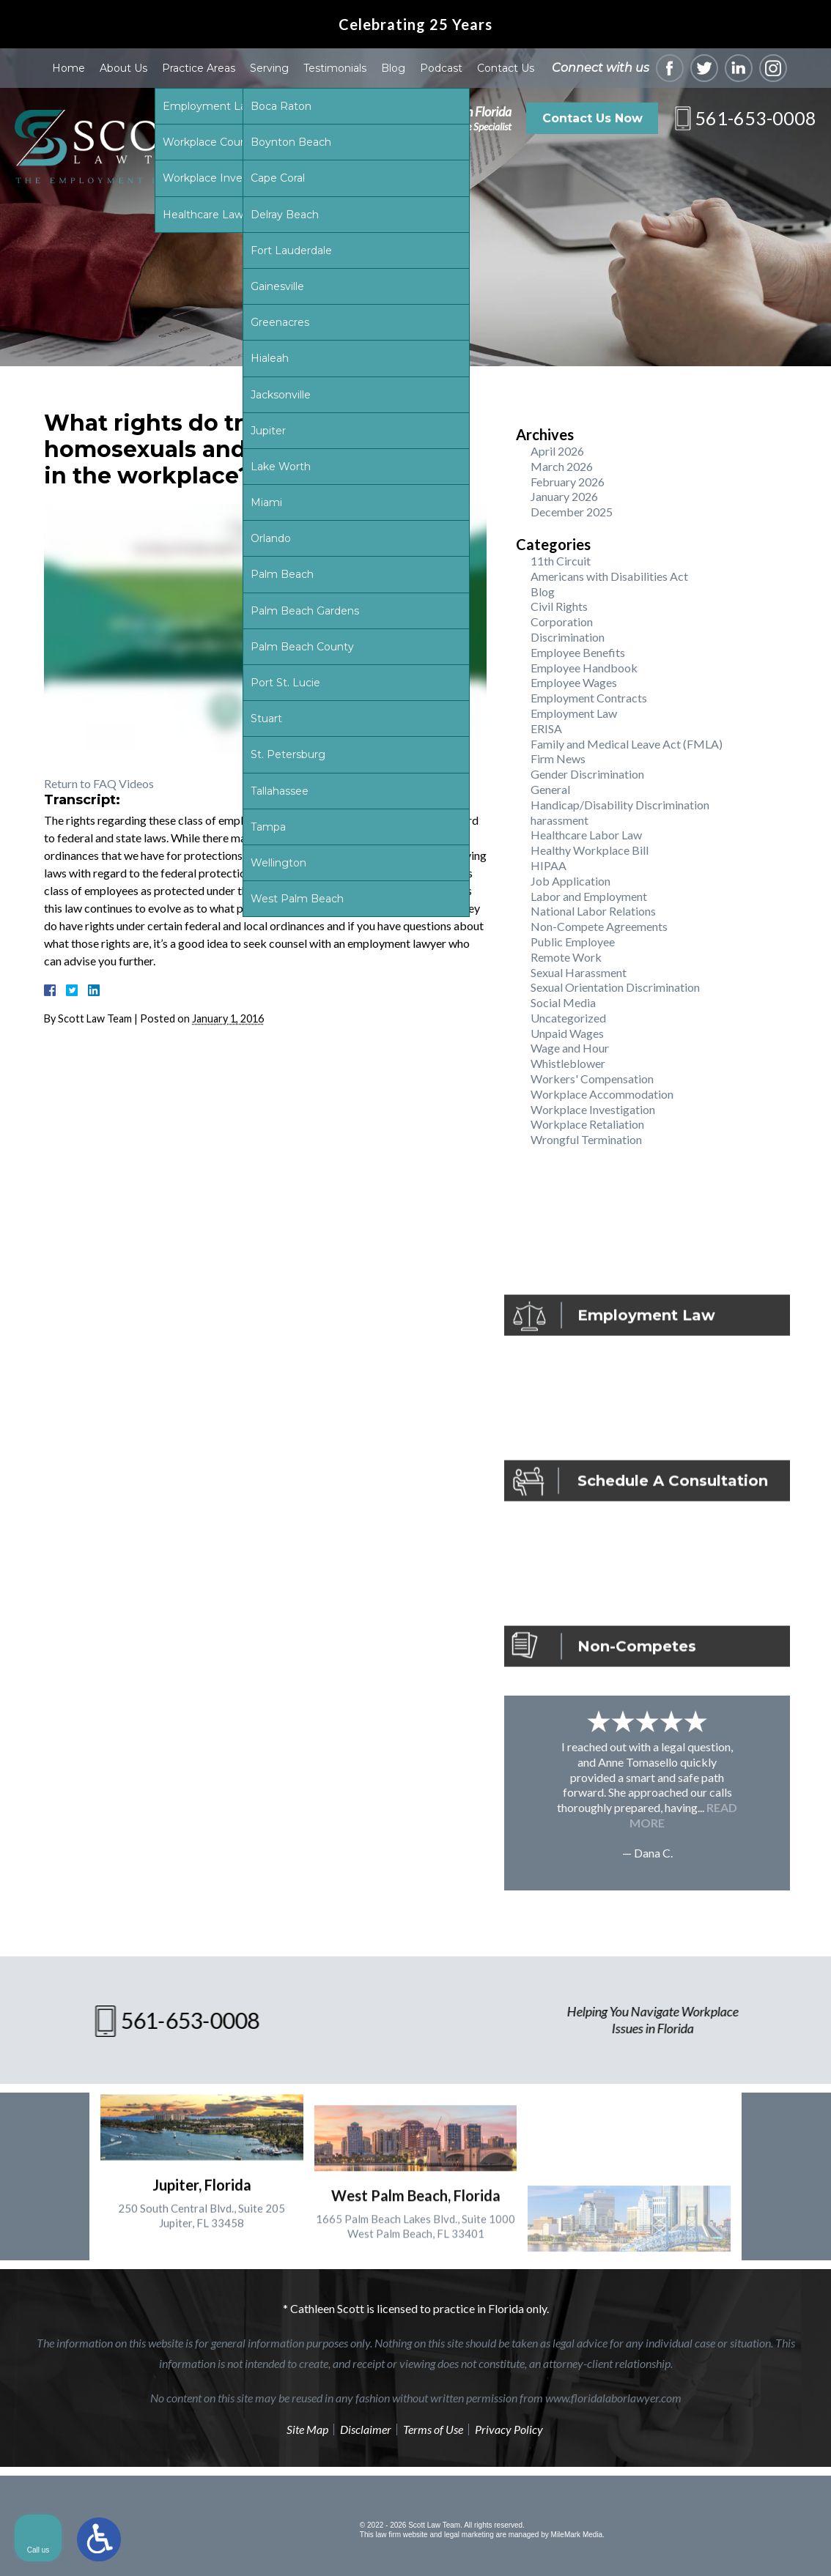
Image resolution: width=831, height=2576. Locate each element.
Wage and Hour (570, 1048)
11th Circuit (561, 561)
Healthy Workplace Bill (590, 850)
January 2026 (564, 496)
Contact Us (505, 68)
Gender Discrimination (587, 774)
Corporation (562, 621)
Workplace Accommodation (602, 1094)
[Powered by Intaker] (706, 2545)
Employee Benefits (578, 652)
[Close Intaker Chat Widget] (782, 2108)
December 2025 (572, 512)
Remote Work (566, 957)
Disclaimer (365, 2429)
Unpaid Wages (567, 1033)
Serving (269, 68)
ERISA (546, 728)
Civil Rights (559, 606)
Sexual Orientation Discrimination (615, 987)
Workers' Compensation (592, 1078)
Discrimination (568, 637)
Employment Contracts (589, 698)
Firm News (558, 758)
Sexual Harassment (579, 972)
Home (68, 68)
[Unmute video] (571, 2108)
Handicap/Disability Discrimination (620, 805)
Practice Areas (198, 68)
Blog (393, 68)
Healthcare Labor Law (586, 835)
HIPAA (548, 865)
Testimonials (334, 68)
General (550, 789)
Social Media (563, 1002)
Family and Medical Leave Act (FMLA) (627, 744)
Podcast (441, 68)
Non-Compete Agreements (599, 926)
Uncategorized (568, 1018)
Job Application (570, 881)
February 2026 (568, 482)
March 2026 (562, 466)
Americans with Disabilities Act (609, 576)
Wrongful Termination (586, 1139)
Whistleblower (568, 1063)
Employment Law (574, 713)
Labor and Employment (589, 896)
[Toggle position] (752, 2108)
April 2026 (557, 451)
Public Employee (573, 942)
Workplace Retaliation (587, 1124)
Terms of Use (433, 2429)
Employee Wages (574, 682)
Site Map (307, 2429)
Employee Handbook (584, 668)
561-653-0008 (755, 118)
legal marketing (469, 2535)
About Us (123, 68)
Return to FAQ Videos (99, 783)
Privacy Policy (509, 2429)
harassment (559, 820)
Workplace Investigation (593, 1109)
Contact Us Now (592, 118)
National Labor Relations (593, 911)
